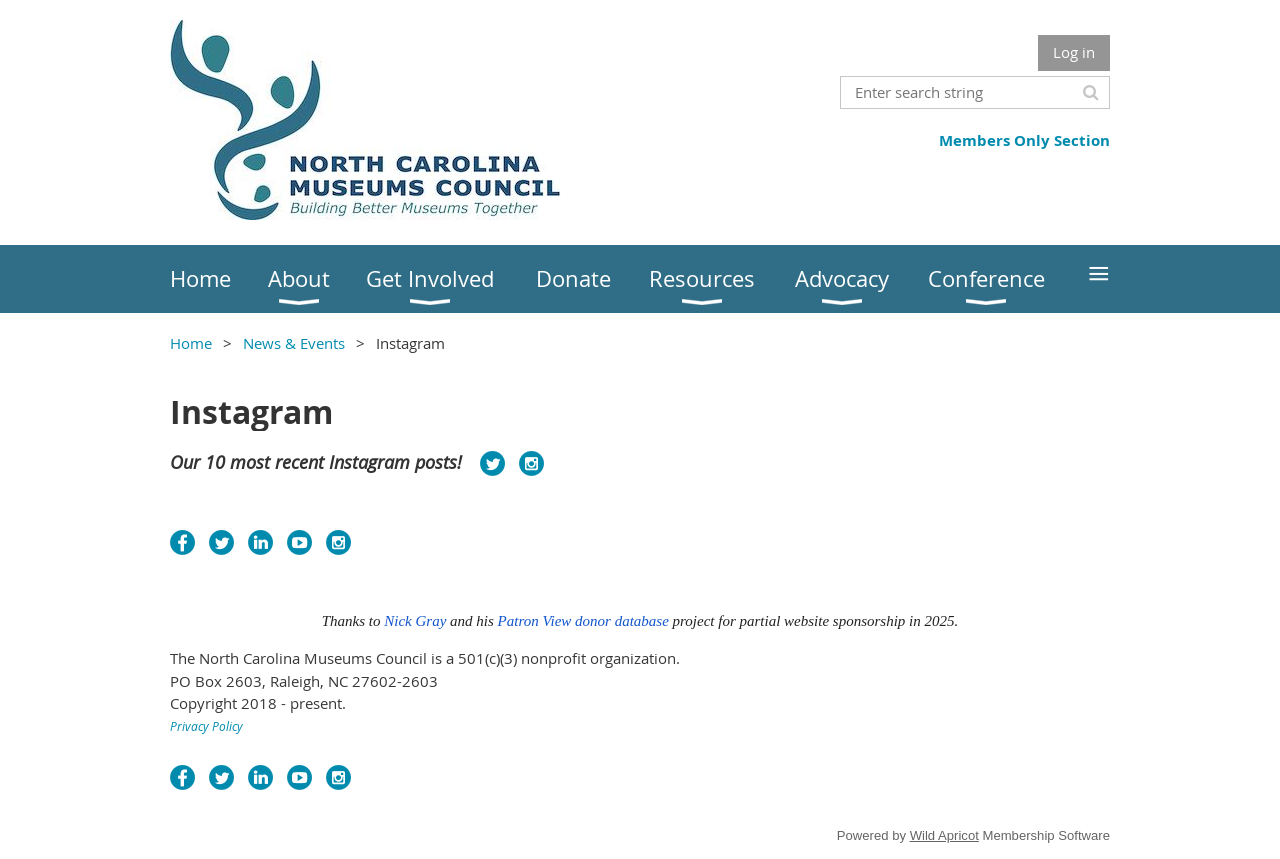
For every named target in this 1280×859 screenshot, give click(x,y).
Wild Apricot (944, 835)
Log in (1074, 52)
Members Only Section (1024, 140)
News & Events (294, 343)
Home (191, 343)
